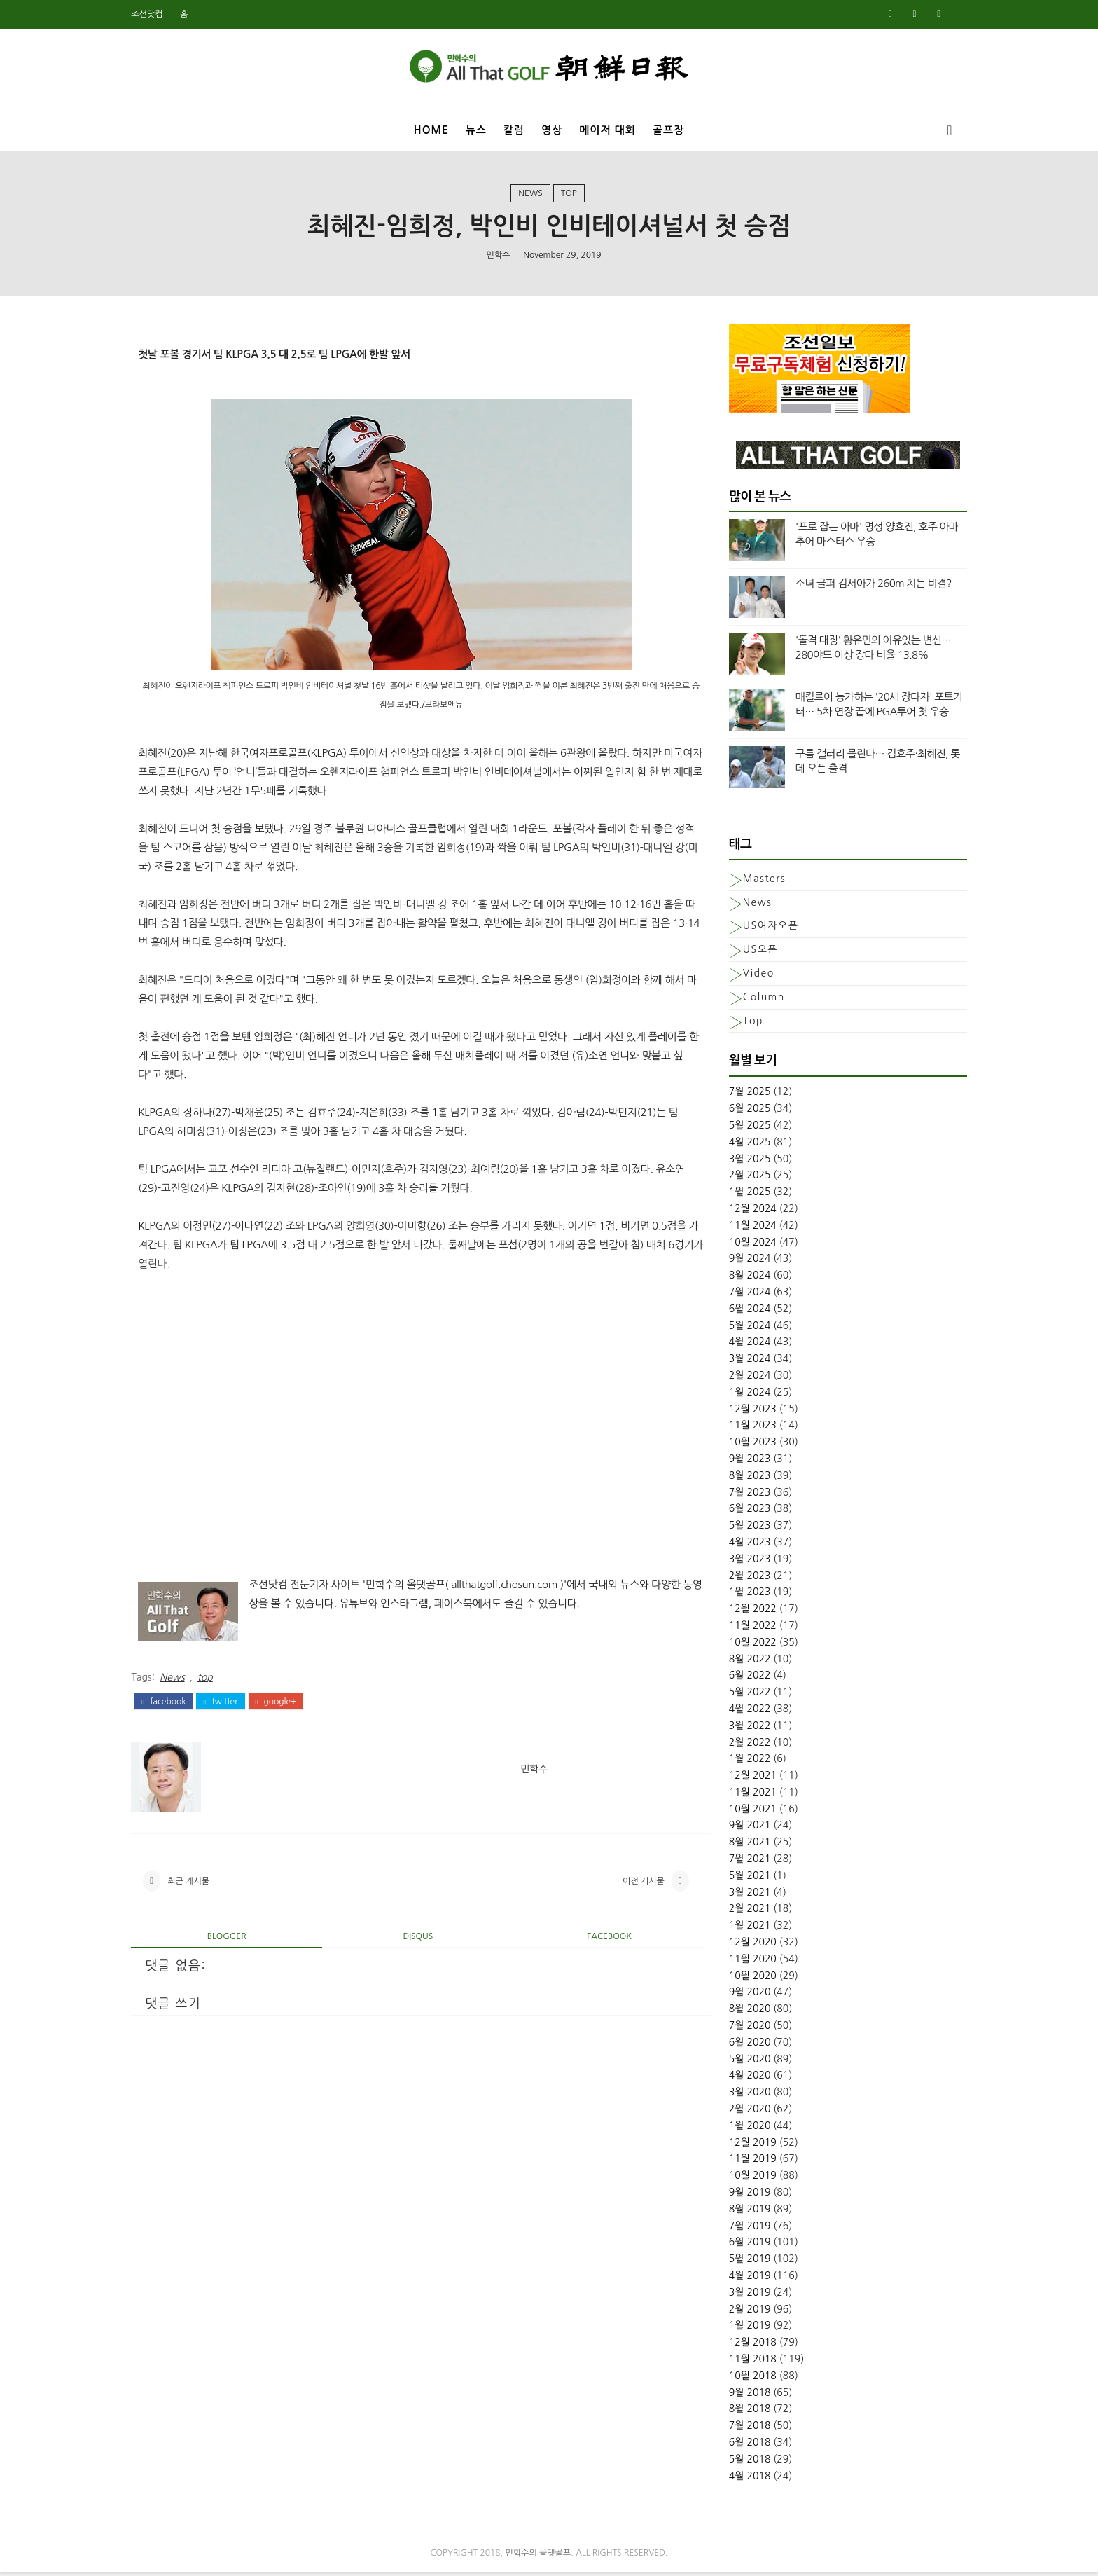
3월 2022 (742, 1728)
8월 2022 (742, 1662)
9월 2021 (742, 1828)
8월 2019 (742, 2212)
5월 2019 (742, 2262)
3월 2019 (742, 2295)
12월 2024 (744, 1212)
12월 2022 (744, 1612)
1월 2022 (742, 1762)
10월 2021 (744, 1812)
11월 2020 (744, 1962)
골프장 (668, 129)
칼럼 (513, 129)
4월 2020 (742, 2078)
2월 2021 (742, 1912)
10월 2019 (744, 2179)
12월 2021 (744, 1779)
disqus (415, 1940)
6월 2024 (742, 1311)
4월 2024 (742, 1345)
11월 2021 (744, 1795)
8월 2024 (742, 1278)
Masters (756, 881)
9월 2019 (742, 2195)
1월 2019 (742, 2329)
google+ (283, 1704)
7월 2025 (742, 1095)
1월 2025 (742, 1195)
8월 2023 (742, 1478)
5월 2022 (742, 1695)
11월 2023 (744, 1428)
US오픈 (752, 953)
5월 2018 (742, 2462)
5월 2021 (742, 1878)
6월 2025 (742, 1112)
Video (750, 976)
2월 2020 (742, 2112)
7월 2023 (742, 1495)
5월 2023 (742, 1529)
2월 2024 (742, 1378)
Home (431, 129)
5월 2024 (742, 1328)
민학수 (498, 256)
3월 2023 (742, 1561)
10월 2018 (744, 2378)
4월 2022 (742, 1711)
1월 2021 (742, 1929)
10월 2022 (744, 1645)
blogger (231, 1940)
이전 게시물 (630, 1884)
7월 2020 (742, 2029)
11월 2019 (744, 2162)
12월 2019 (744, 2145)
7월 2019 (742, 2228)
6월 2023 (742, 1512)
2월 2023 (742, 1578)
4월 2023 (742, 1545)
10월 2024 (744, 1245)
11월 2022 (744, 1628)
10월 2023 (744, 1445)
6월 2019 (742, 2245)
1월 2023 (742, 1595)
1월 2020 (742, 2128)
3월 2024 (742, 1362)
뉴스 (476, 129)
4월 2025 (742, 1145)
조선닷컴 (155, 14)
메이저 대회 (607, 129)
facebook (172, 1704)
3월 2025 (742, 1161)
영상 (551, 129)
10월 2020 (744, 1978)
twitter (228, 1704)
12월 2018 (744, 2345)
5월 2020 (742, 2062)
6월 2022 (742, 1678)
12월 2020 (744, 1945)
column (756, 1000)
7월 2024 (742, 1295)
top (569, 195)
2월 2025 (742, 1178)
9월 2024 (742, 1262)
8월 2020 (742, 2012)
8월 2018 (742, 2412)
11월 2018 (744, 2362)
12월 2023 (744, 1412)
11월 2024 (744, 1228)
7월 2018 (742, 2429)
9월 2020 (742, 1995)
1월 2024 (742, 1395)
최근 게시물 (197, 1884)
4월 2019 (742, 2279)
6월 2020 (742, 2045)
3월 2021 (742, 1895)
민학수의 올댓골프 (538, 2556)
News (530, 195)
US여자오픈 (762, 929)
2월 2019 (742, 2312)
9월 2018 (742, 2395)
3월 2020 (742, 2095)
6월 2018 (742, 2445)
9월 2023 (742, 1461)
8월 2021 (742, 1845)
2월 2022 (742, 1745)
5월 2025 (742, 1129)
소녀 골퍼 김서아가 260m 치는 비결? (865, 586)
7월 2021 (742, 1862)
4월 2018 (742, 2479)
